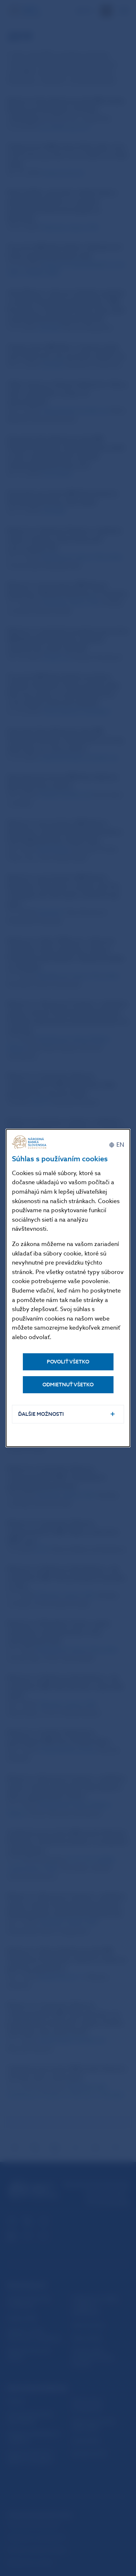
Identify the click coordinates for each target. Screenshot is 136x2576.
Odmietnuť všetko (68, 1385)
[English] (116, 1145)
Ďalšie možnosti (41, 1414)
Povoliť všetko (68, 1362)
